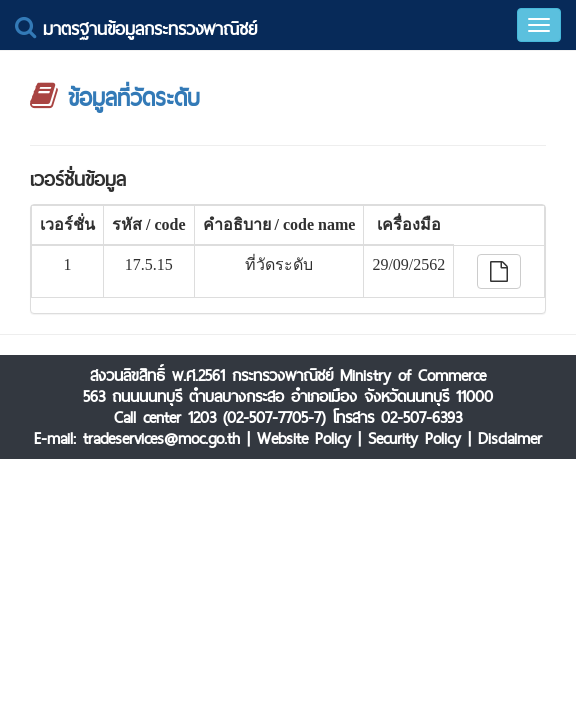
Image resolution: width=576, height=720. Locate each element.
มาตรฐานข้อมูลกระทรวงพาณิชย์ (136, 28)
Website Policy (304, 438)
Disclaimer (510, 438)
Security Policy (414, 438)
